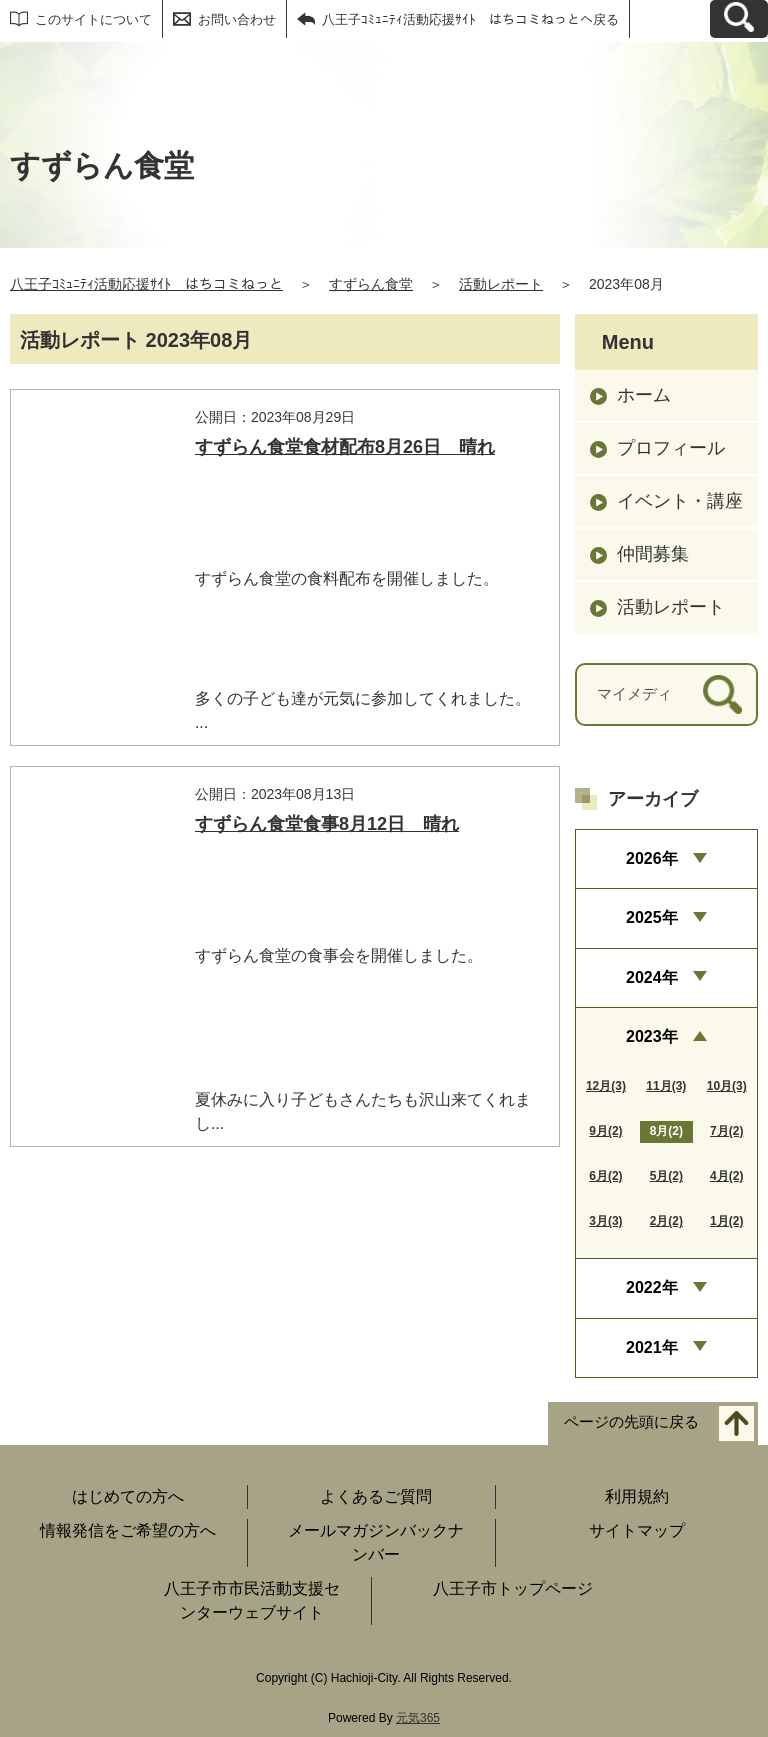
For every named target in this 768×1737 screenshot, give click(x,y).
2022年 (652, 1287)
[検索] (722, 694)
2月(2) (666, 1221)
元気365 (418, 1718)
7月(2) (726, 1131)
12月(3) (606, 1086)
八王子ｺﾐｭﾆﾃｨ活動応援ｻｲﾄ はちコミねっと (146, 284)
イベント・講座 (680, 501)
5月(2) (666, 1176)
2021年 (652, 1347)
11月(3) (666, 1086)
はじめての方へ (128, 1496)
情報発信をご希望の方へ (128, 1530)
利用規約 (637, 1496)
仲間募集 (653, 554)
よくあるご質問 (376, 1496)
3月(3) (605, 1221)
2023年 (652, 1036)
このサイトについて (93, 19)
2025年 (652, 917)
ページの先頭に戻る (631, 1422)
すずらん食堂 (371, 284)
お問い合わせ (237, 19)
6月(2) (605, 1176)
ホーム (644, 395)
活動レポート (501, 284)
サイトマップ (637, 1530)
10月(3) (727, 1086)
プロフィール (671, 448)
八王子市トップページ (513, 1588)
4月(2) (726, 1176)
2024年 (652, 977)
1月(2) (726, 1221)
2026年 (652, 858)
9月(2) (605, 1131)
